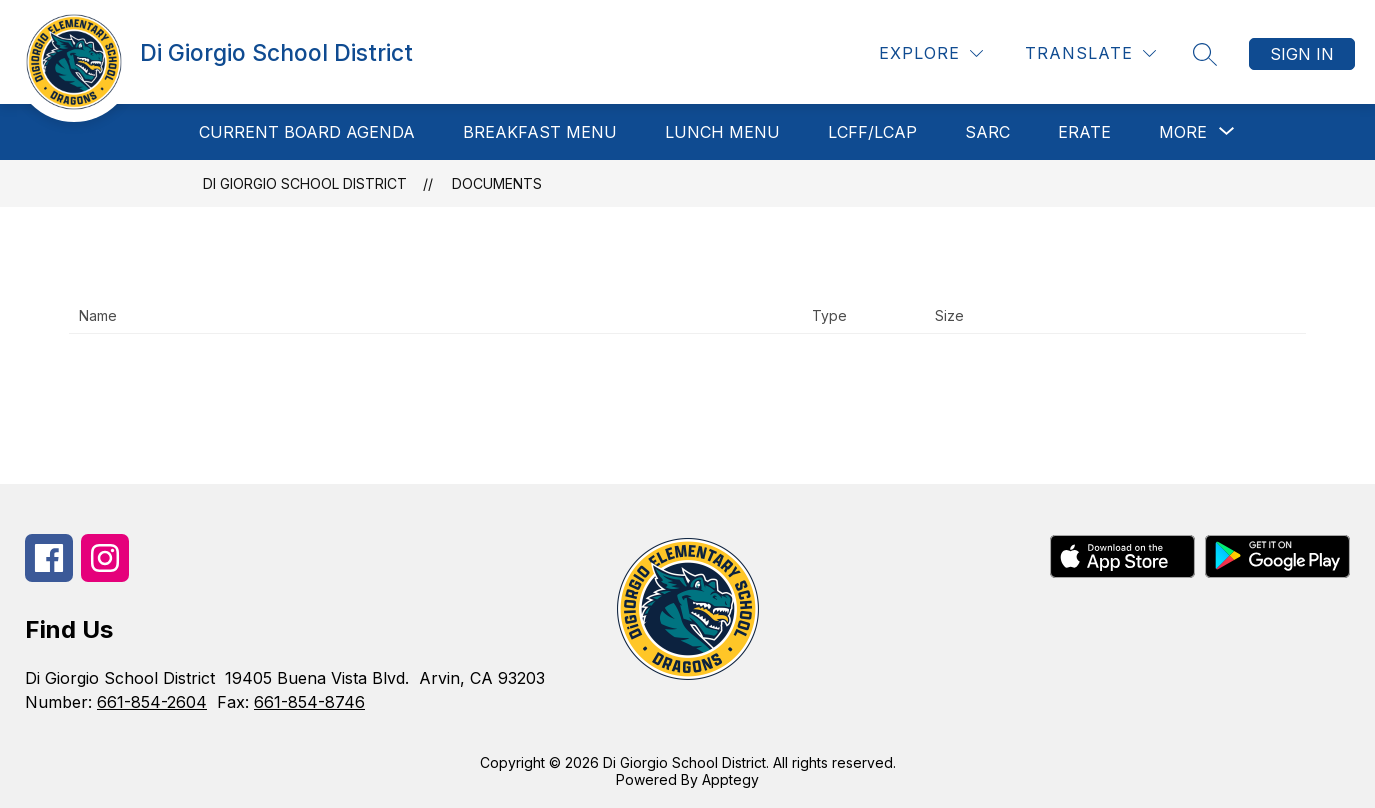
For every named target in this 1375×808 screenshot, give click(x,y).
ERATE (1084, 132)
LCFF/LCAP (872, 132)
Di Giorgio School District (305, 183)
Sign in (1302, 54)
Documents (497, 183)
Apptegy (730, 779)
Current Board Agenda (307, 132)
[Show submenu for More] (1183, 132)
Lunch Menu (722, 132)
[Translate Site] (1090, 53)
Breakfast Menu (540, 132)
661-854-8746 (309, 702)
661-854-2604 (152, 702)
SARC (987, 132)
